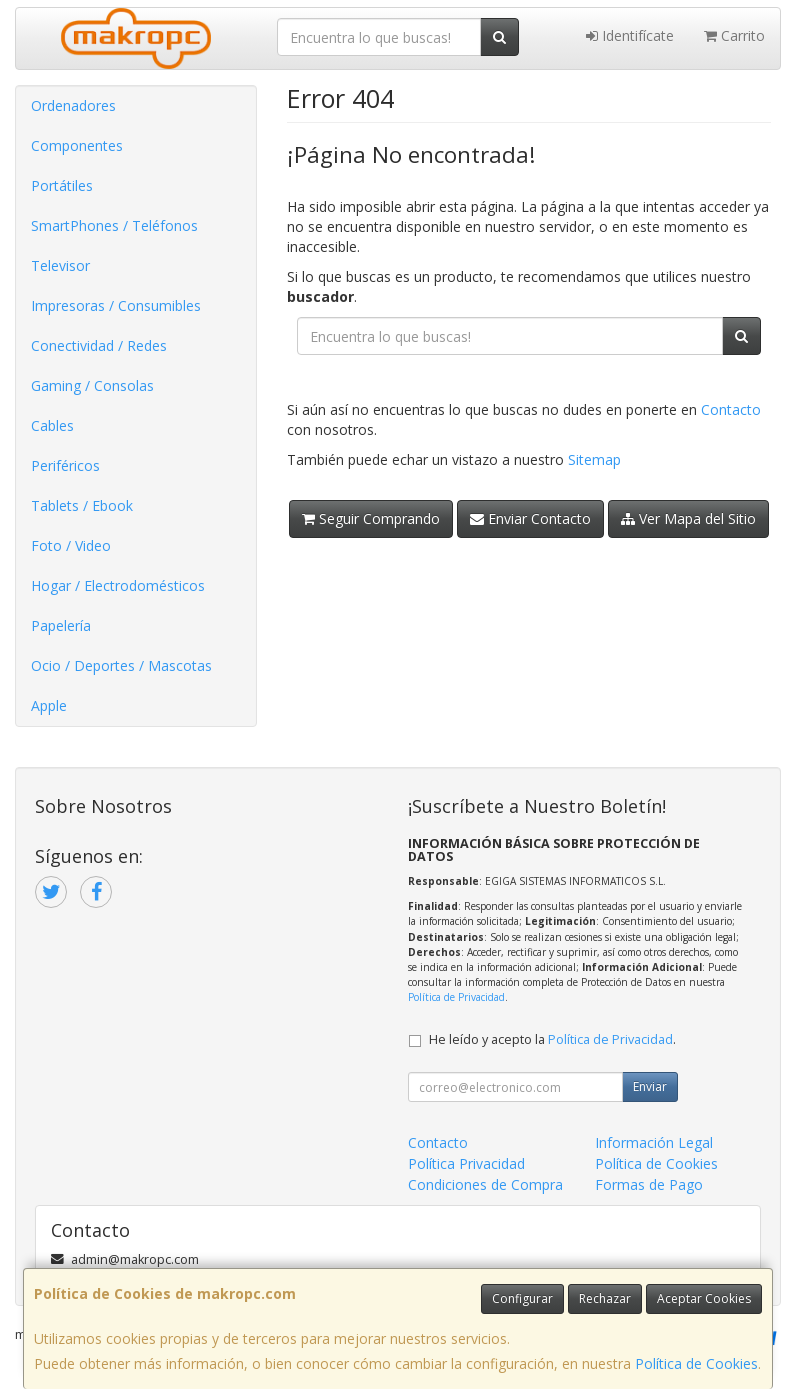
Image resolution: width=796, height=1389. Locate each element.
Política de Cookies (696, 1363)
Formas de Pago (649, 1184)
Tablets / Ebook (82, 505)
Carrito (734, 35)
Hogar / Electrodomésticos (118, 585)
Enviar (650, 1086)
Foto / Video (71, 545)
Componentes (77, 145)
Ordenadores (73, 105)
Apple (49, 705)
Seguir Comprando (371, 518)
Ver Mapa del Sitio (688, 518)
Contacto (731, 409)
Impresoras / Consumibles (116, 305)
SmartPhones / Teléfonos (114, 225)
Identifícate (630, 35)
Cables (52, 425)
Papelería (61, 625)
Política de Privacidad (456, 997)
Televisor (60, 265)
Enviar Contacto (530, 518)
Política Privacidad (466, 1163)
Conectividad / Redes (99, 345)
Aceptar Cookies (704, 1298)
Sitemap (594, 459)
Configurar (522, 1298)
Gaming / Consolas (92, 385)
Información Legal (654, 1142)
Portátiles (62, 185)
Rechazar (605, 1298)
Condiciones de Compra (485, 1184)
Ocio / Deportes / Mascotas (121, 665)
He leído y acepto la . (552, 1039)
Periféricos (65, 465)
